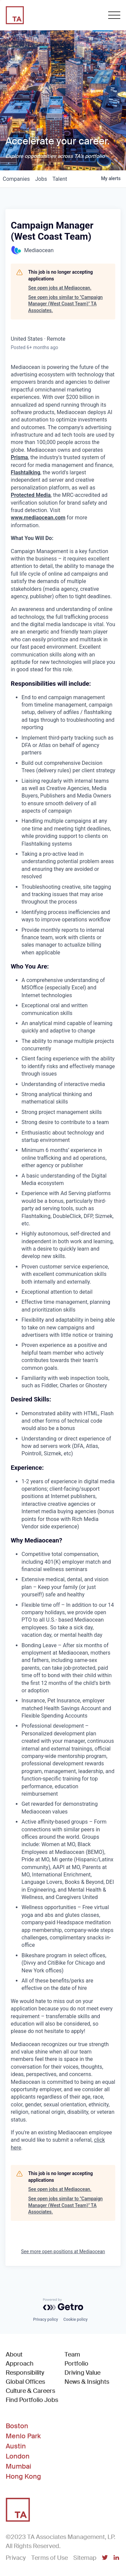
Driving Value (82, 2373)
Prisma (19, 457)
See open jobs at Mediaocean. (59, 288)
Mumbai (18, 2466)
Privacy (16, 2558)
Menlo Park (23, 2436)
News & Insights (87, 2382)
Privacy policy (45, 2319)
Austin (16, 2446)
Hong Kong (23, 2476)
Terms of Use (49, 2558)
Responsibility (25, 2373)
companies (16, 179)
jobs (41, 179)
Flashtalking (25, 472)
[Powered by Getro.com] (63, 2304)
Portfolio (76, 2364)
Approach (20, 2364)
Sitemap (84, 2558)
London (18, 2456)
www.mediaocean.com (38, 517)
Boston (17, 2425)
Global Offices (25, 2382)
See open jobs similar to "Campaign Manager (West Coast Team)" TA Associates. (65, 304)
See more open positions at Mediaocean (63, 2251)
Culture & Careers (30, 2391)
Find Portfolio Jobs (32, 2400)
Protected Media (31, 495)
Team (72, 2354)
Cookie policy (76, 2319)
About (14, 2354)
